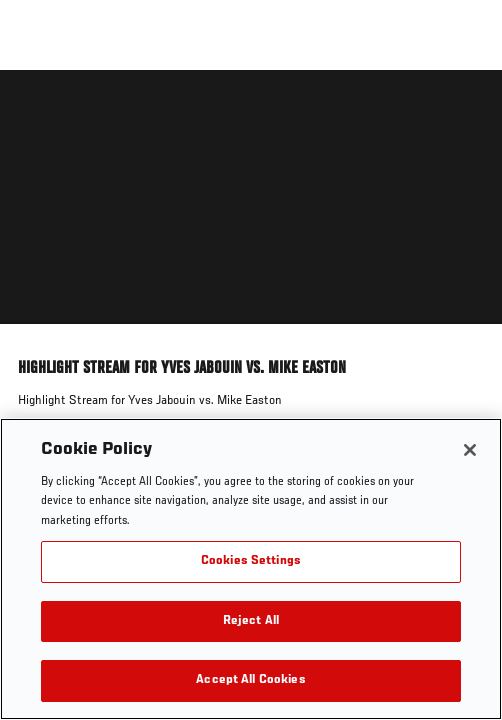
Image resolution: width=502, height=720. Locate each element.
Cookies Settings (251, 561)
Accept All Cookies (250, 680)
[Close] (470, 450)
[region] (251, 569)
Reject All (251, 621)
